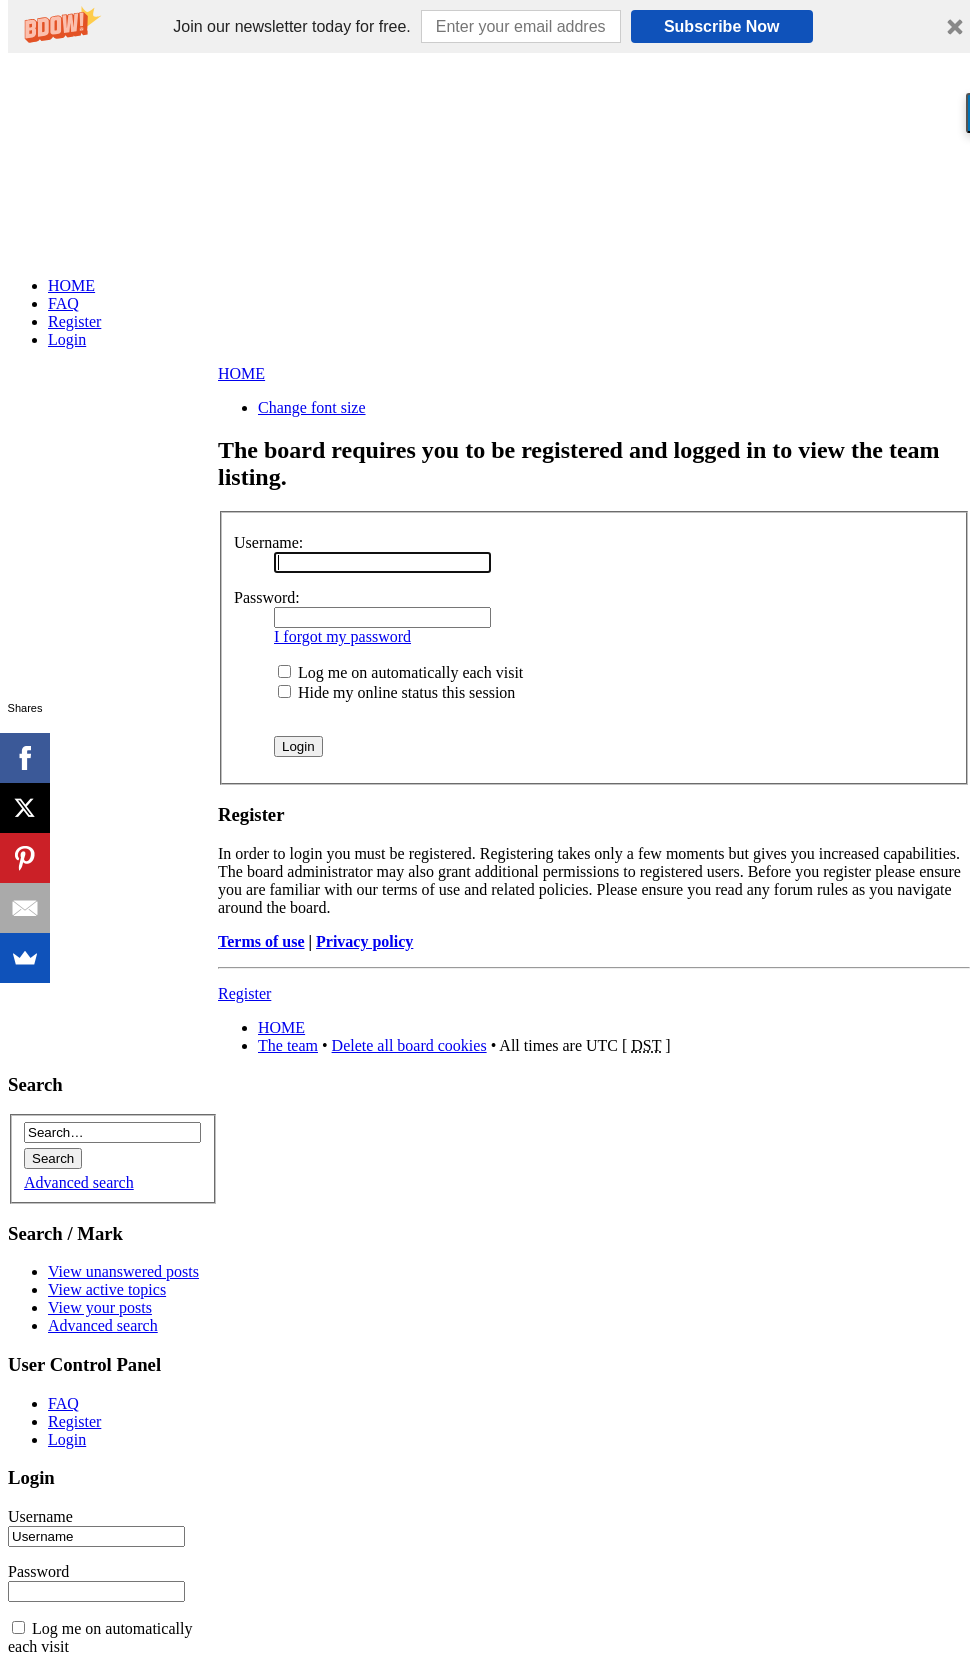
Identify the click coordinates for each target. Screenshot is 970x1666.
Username (40, 1516)
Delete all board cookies (409, 1045)
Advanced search (79, 1182)
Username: (268, 542)
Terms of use (261, 941)
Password (38, 1571)
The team (288, 1045)
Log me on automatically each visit (400, 672)
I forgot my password (342, 636)
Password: (267, 597)
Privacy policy (364, 941)
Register (244, 993)
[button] (291, 27)
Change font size (312, 407)
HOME (241, 373)
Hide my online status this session (396, 692)
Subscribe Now (722, 26)
